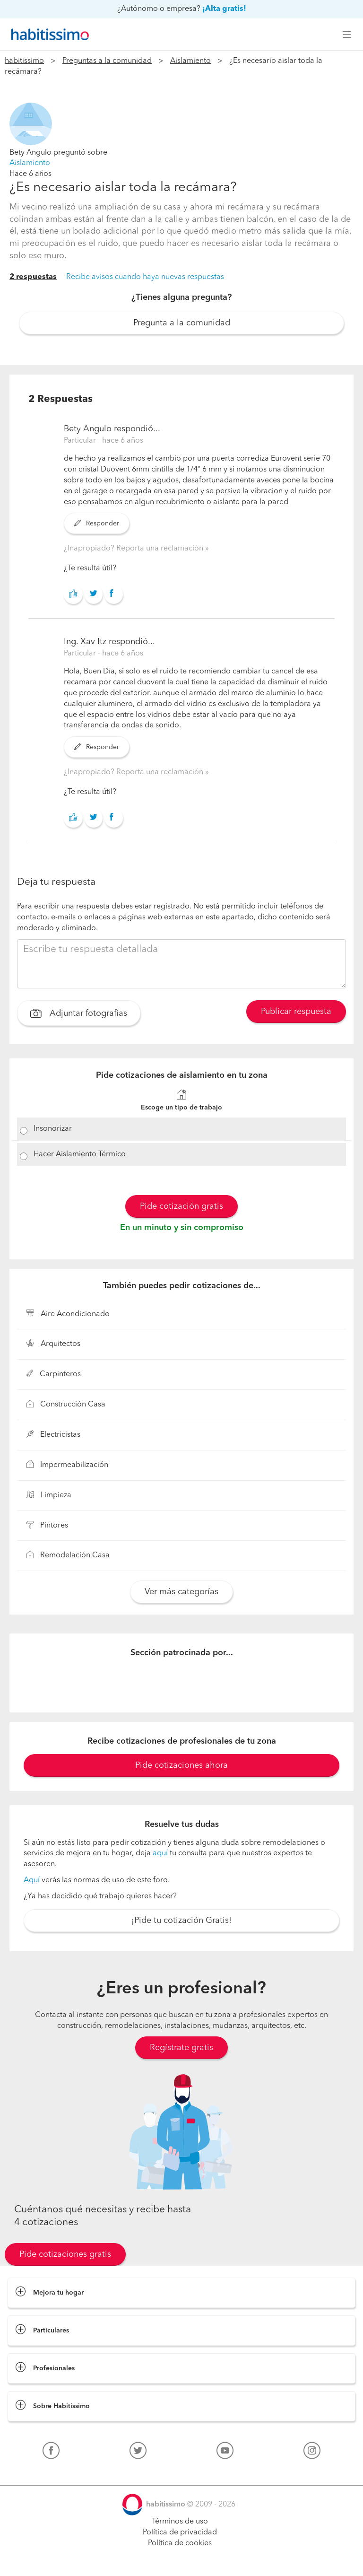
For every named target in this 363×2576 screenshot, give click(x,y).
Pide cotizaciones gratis (65, 2254)
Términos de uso (180, 2521)
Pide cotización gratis (181, 1206)
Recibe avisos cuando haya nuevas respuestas (145, 277)
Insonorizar (53, 1129)
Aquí (32, 1880)
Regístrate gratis (181, 2047)
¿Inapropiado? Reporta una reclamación (134, 548)
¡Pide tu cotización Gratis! (181, 1920)
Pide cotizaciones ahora (181, 1765)
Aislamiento (190, 61)
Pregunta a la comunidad (181, 323)
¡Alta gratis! (224, 9)
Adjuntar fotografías (78, 1014)
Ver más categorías (181, 1592)
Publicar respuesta (296, 1011)
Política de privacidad (180, 2532)
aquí (160, 1853)
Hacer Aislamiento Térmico (80, 1154)
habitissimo (24, 61)
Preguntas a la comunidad (107, 61)
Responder (96, 523)
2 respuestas (33, 277)
